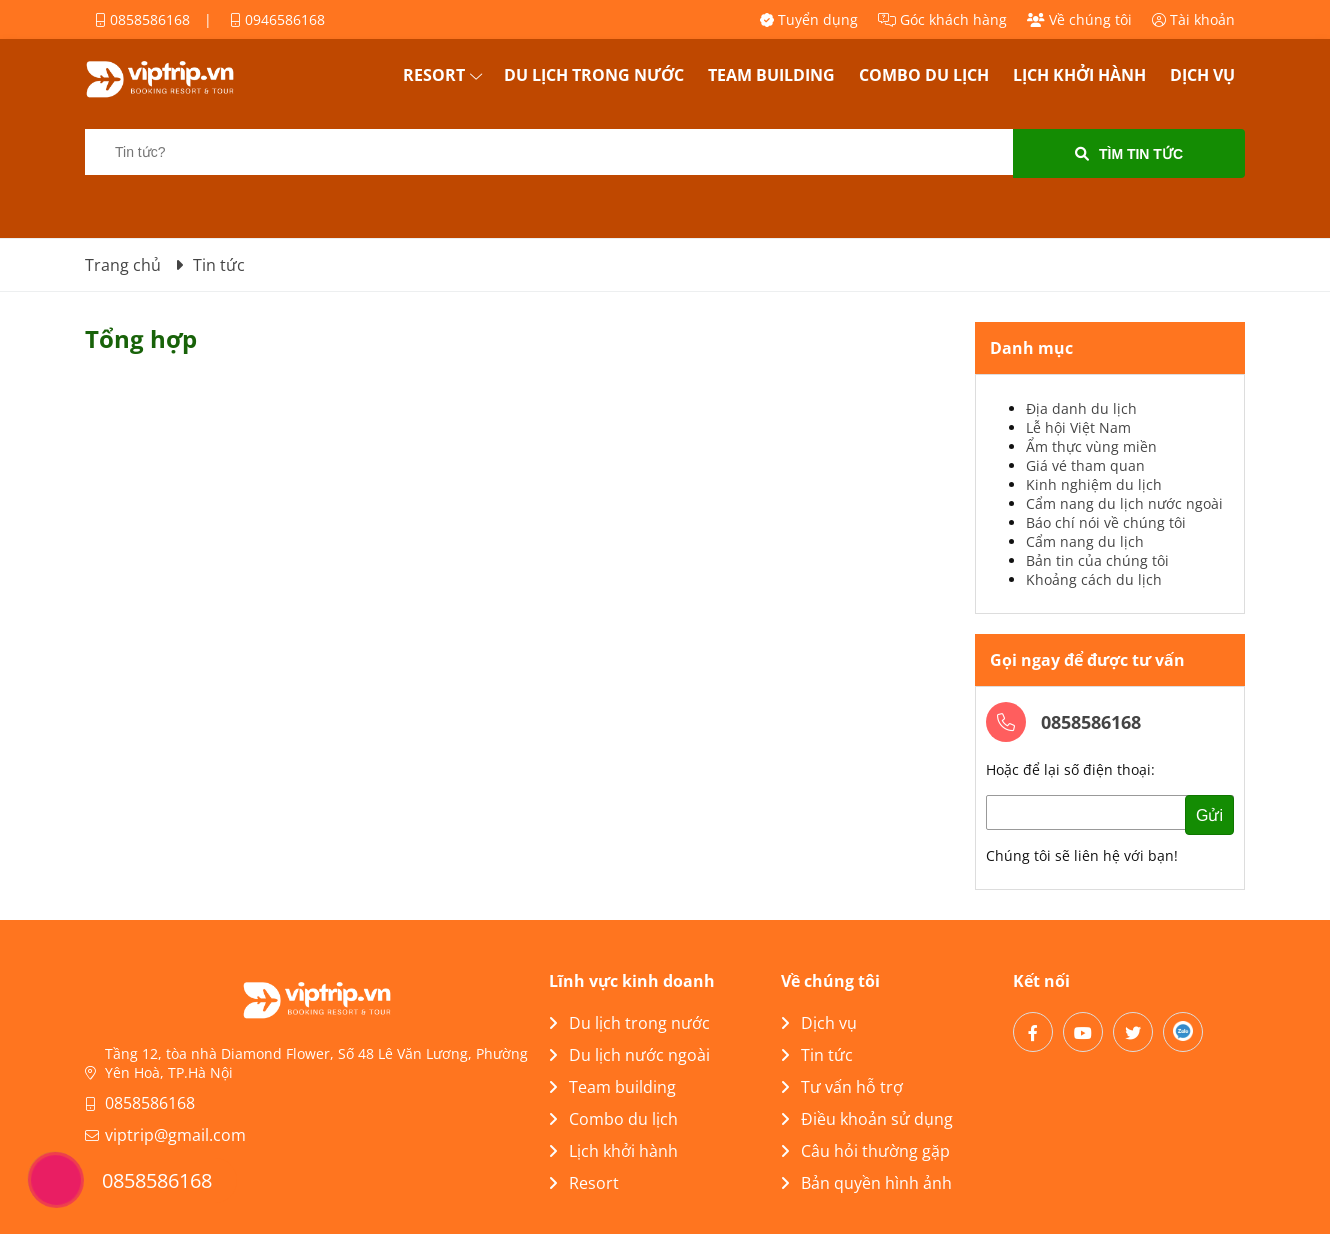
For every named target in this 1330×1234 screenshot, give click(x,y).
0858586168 (142, 19)
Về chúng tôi (1079, 19)
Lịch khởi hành (1079, 75)
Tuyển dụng (809, 19)
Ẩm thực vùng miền (1091, 446)
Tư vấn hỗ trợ (842, 1087)
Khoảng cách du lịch (1094, 579)
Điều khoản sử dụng (867, 1119)
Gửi (1209, 815)
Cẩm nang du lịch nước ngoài (1124, 503)
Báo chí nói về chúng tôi (1106, 522)
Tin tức (817, 1055)
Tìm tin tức (1129, 154)
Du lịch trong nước (594, 75)
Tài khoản (1193, 19)
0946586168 (277, 19)
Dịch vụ (1202, 75)
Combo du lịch (924, 75)
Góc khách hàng (942, 19)
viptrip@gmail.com (175, 1135)
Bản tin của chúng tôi (1097, 560)
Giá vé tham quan (1085, 465)
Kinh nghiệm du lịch (1094, 484)
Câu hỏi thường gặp (865, 1151)
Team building (771, 75)
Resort (434, 75)
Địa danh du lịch (1081, 408)
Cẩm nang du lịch (1085, 541)
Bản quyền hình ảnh (866, 1183)
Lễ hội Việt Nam (1078, 427)
